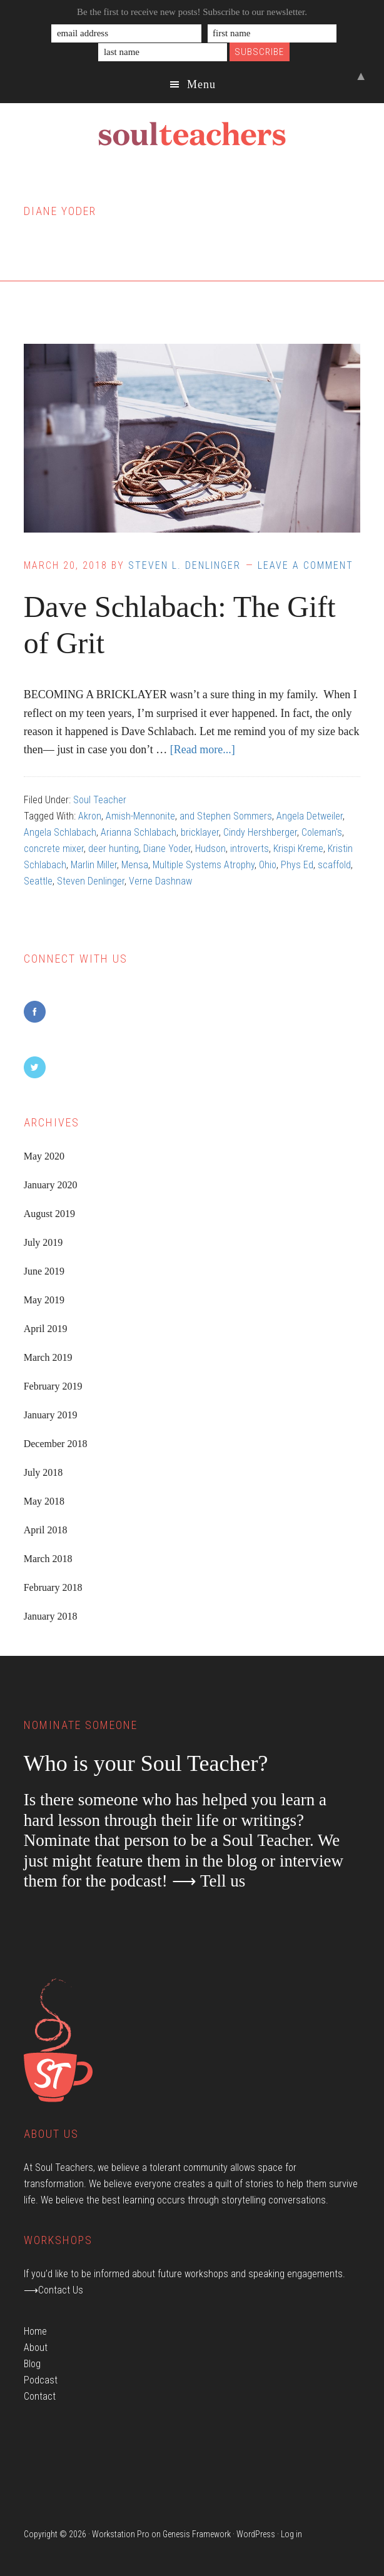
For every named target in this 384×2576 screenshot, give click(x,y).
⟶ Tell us (209, 1881)
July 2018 (43, 1472)
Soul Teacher (99, 800)
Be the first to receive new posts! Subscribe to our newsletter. (192, 12)
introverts (249, 848)
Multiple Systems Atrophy (204, 865)
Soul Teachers (192, 134)
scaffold (334, 865)
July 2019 (43, 1242)
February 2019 (53, 1386)
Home (35, 2331)
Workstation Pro (120, 2534)
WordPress (255, 2534)
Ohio (267, 865)
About (36, 2347)
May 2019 (44, 1300)
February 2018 (53, 1587)
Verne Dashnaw (160, 881)
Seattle (38, 881)
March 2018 (48, 1558)
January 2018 (51, 1616)
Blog (32, 2364)
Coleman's (321, 832)
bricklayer (200, 832)
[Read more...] (202, 749)
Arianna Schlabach (138, 832)
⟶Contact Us (53, 2290)
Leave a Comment (305, 565)
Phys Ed (297, 865)
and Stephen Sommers (225, 816)
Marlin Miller (94, 865)
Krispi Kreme (298, 848)
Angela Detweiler (309, 816)
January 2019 (51, 1415)
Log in (291, 2534)
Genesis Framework (197, 2534)
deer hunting (113, 848)
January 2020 (51, 1185)
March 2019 (48, 1357)
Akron (89, 816)
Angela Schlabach (60, 832)
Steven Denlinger (90, 881)
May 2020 (44, 1156)
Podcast (41, 2380)
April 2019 (46, 1328)
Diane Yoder (167, 848)
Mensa (134, 865)
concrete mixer (54, 848)
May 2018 (44, 1501)
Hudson (210, 848)
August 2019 (49, 1213)
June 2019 (44, 1271)
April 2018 (46, 1530)
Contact (40, 2396)
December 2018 (56, 1443)
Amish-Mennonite (140, 816)
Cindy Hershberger (260, 832)
